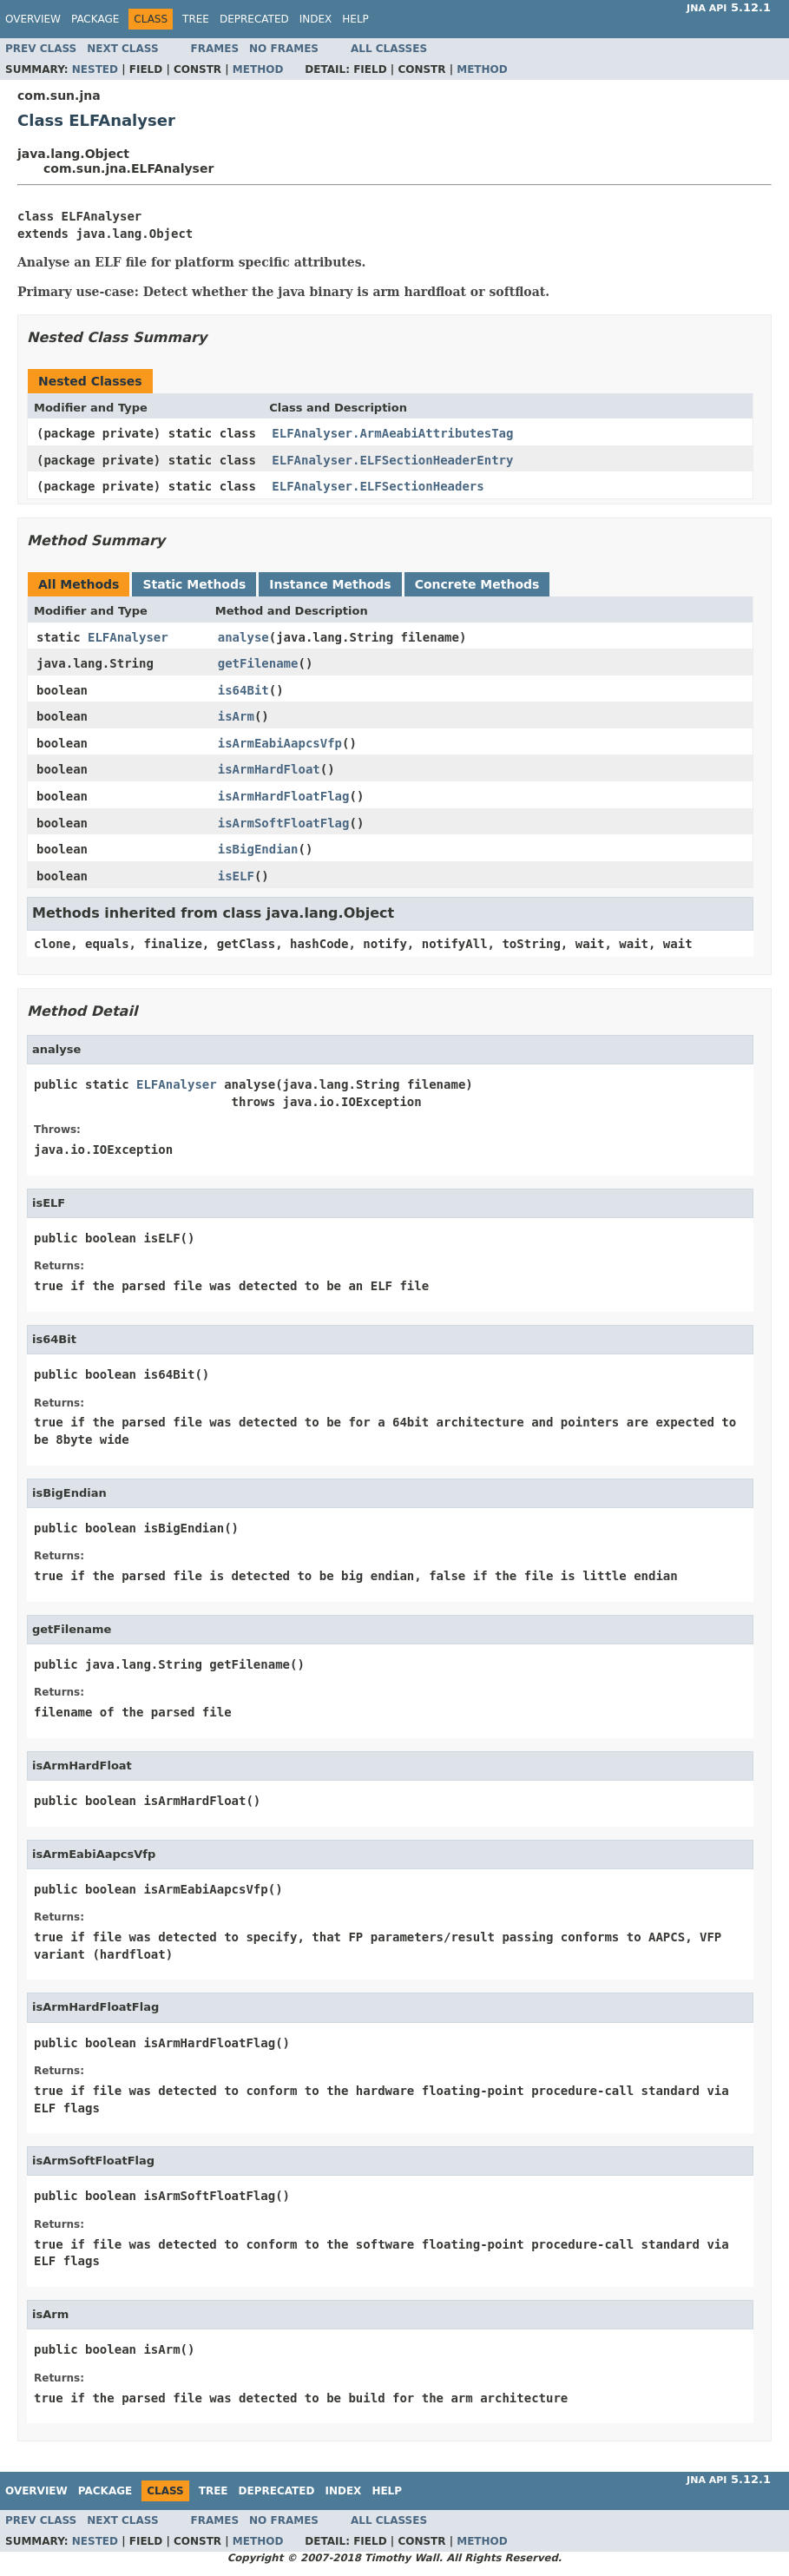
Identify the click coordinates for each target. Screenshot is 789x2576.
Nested (95, 69)
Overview (33, 19)
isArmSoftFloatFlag (284, 823)
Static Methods (194, 584)
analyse (243, 637)
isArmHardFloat (269, 769)
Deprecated (254, 19)
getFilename (258, 663)
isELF (236, 876)
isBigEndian (258, 849)
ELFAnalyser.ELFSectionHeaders (377, 486)
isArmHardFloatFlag (284, 796)
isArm (236, 716)
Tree (195, 19)
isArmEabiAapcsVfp (280, 743)
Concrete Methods (477, 584)
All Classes (389, 49)
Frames (215, 49)
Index (315, 19)
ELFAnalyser (128, 637)
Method (258, 69)
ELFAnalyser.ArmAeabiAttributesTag (392, 433)
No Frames (284, 49)
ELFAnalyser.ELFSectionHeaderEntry (392, 460)
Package (95, 19)
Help (355, 19)
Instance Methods (330, 584)
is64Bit (243, 690)
